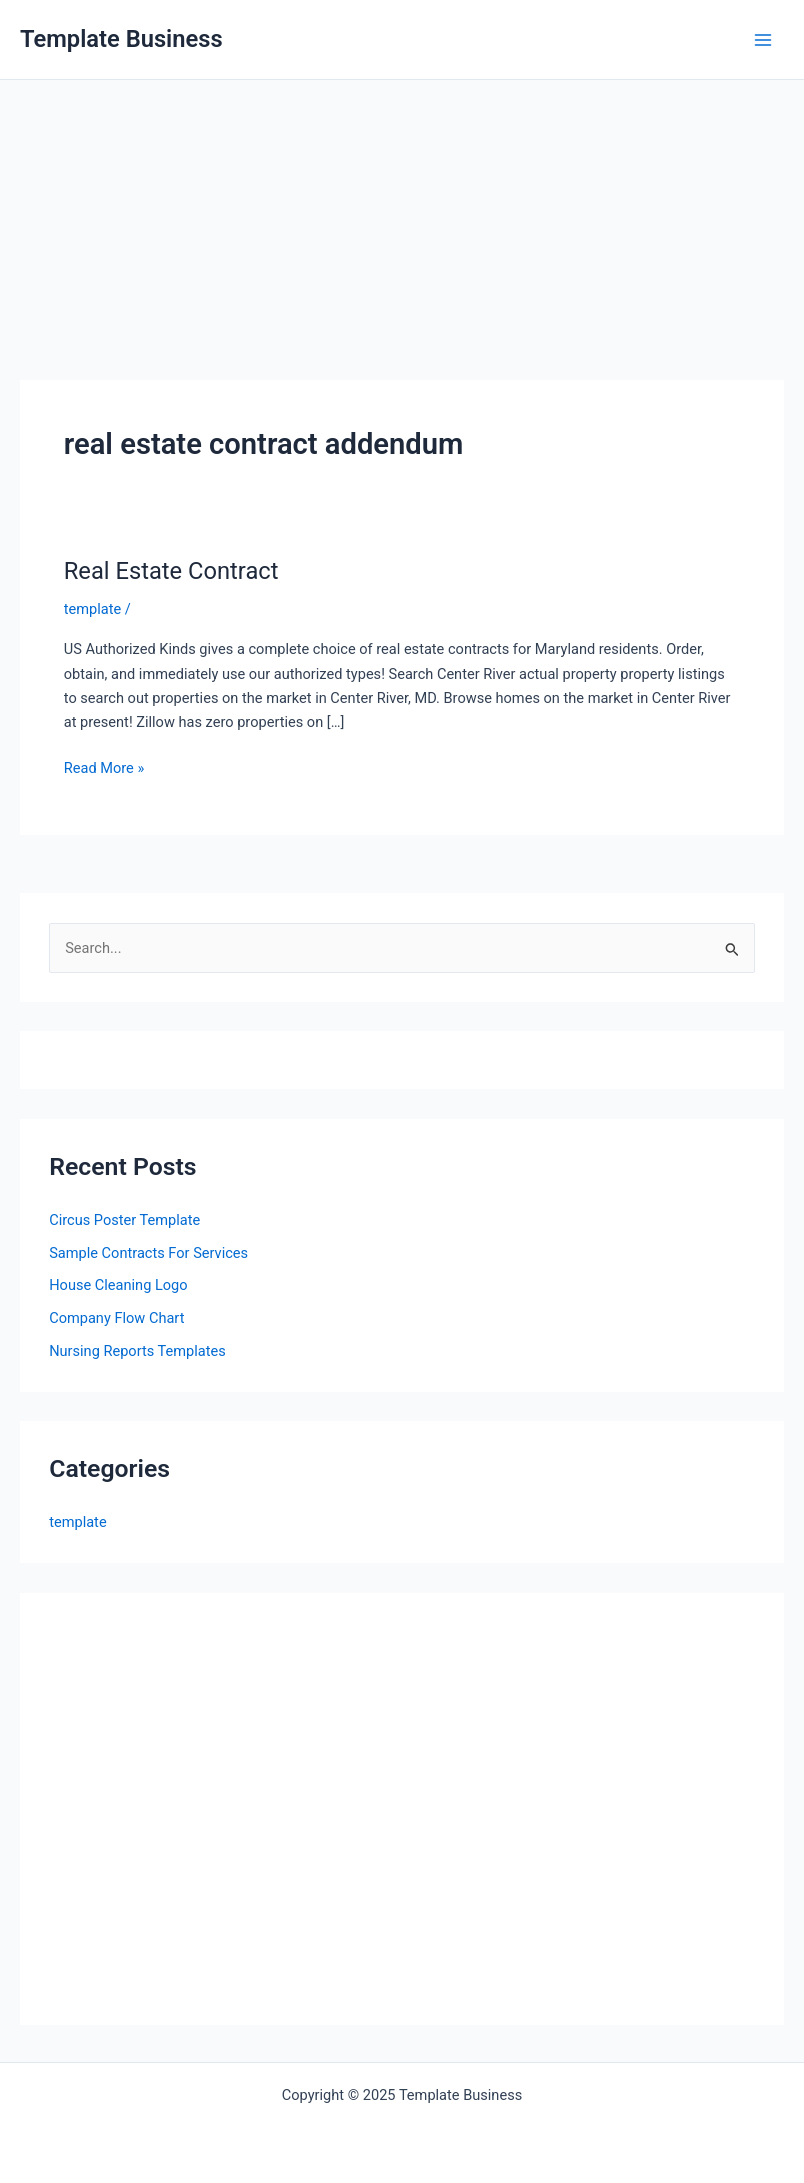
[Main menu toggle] (763, 40)
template (92, 609)
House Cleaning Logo (118, 1285)
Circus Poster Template (124, 1220)
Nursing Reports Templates (137, 1351)
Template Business (121, 39)
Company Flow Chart (116, 1318)
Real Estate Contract (171, 571)
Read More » (104, 768)
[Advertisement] (402, 230)
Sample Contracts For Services (148, 1253)
